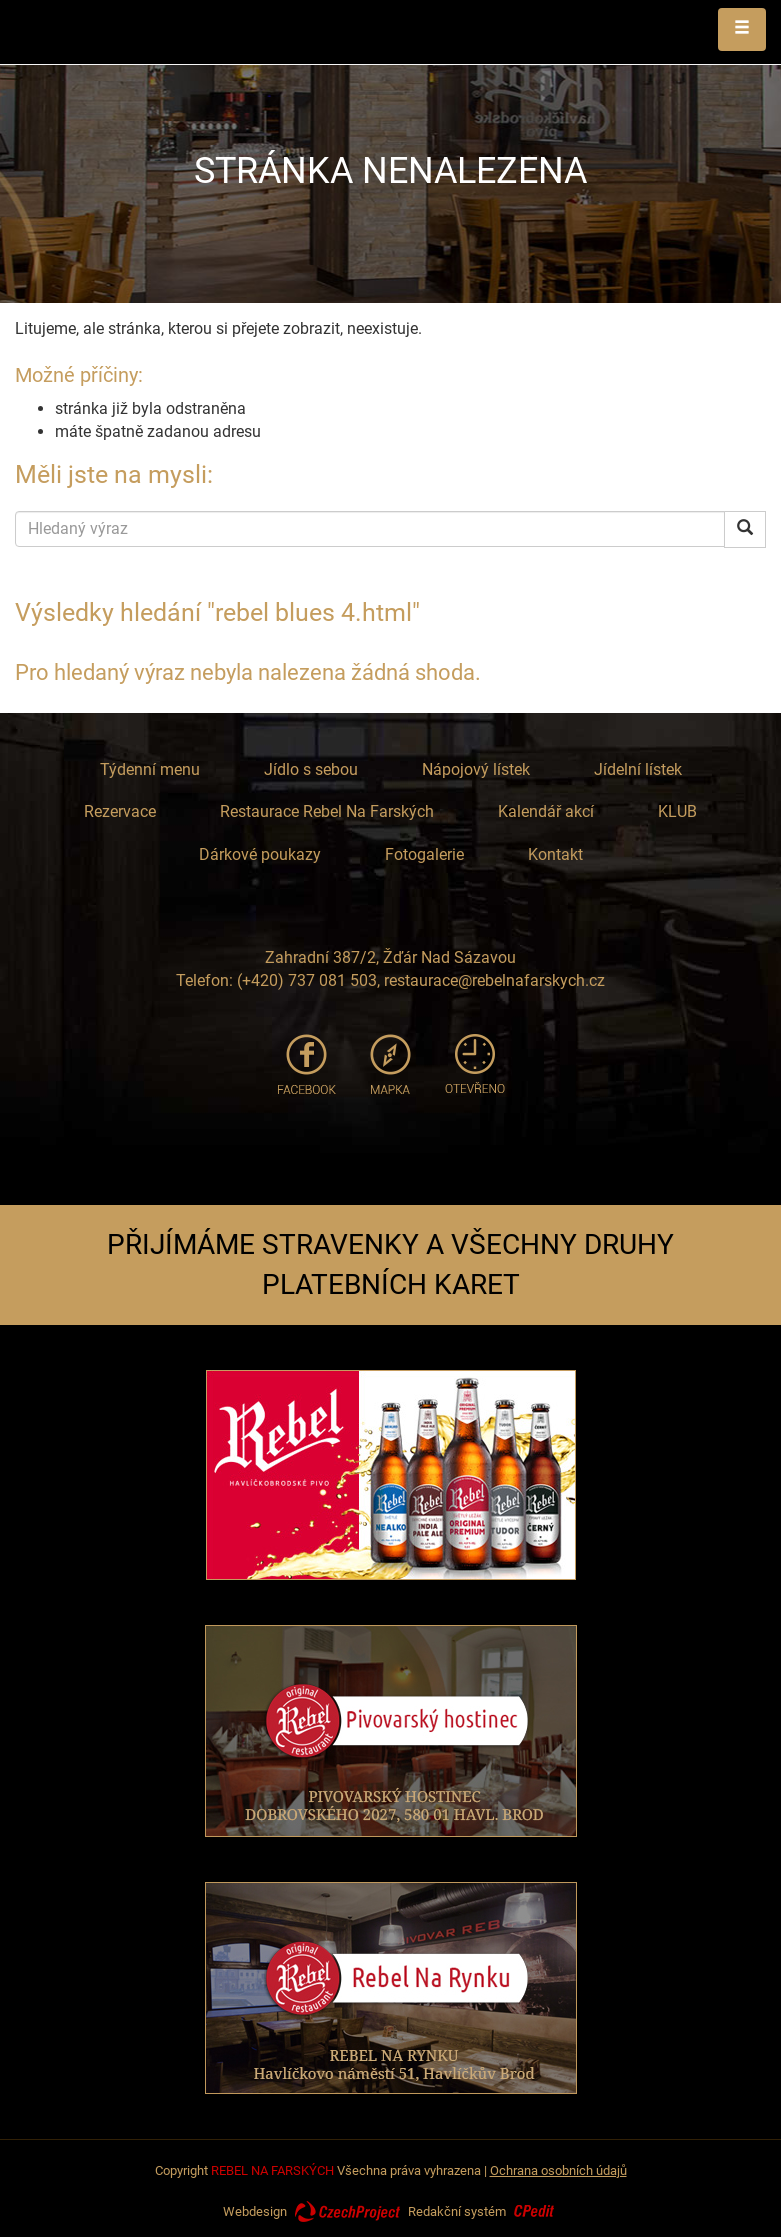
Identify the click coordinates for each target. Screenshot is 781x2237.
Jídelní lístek (638, 769)
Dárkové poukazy (260, 854)
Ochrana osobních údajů (558, 2170)
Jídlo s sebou (311, 769)
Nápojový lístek (476, 769)
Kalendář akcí (546, 811)
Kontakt (555, 854)
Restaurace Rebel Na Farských (327, 811)
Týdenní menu (150, 769)
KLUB (677, 811)
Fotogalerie (424, 854)
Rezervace (120, 811)
